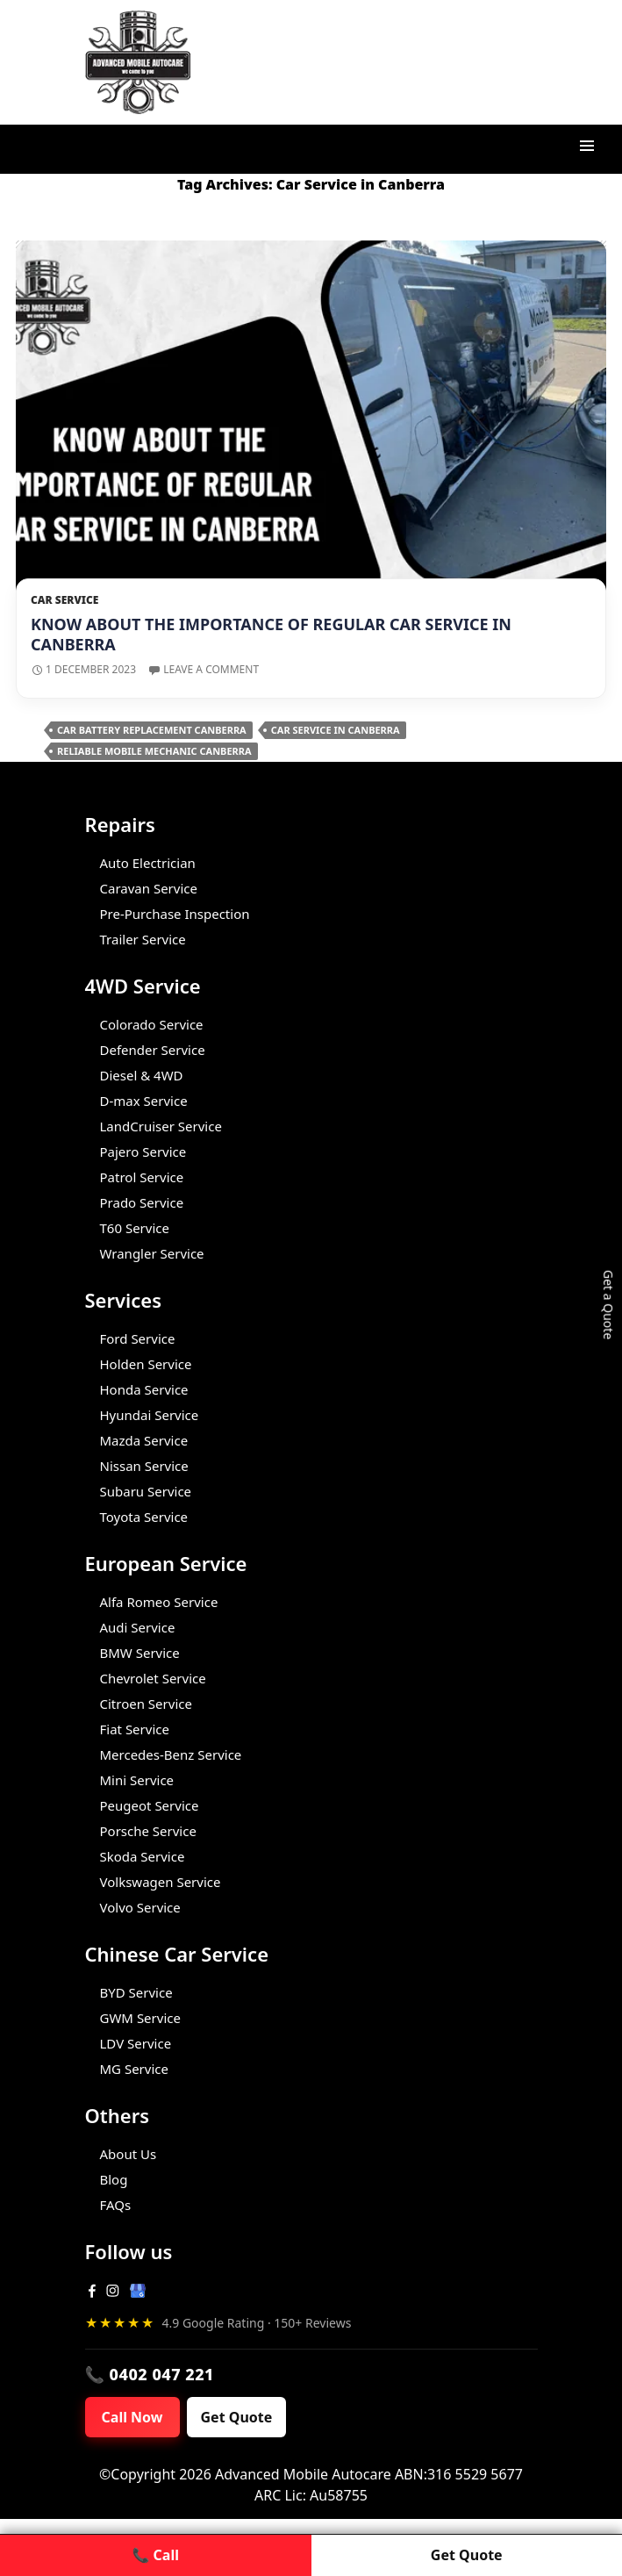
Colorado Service (152, 1024)
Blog (114, 2179)
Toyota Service (144, 1516)
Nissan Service (144, 1466)
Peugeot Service (149, 1805)
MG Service (134, 2068)
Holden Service (146, 1364)
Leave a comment (211, 669)
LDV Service (136, 2043)
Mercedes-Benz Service (171, 1754)
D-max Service (144, 1100)
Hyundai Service (149, 1415)
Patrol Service (142, 1177)
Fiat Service (134, 1729)
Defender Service (152, 1049)
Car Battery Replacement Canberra (152, 729)
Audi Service (137, 1627)
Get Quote (237, 2417)
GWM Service (140, 2018)
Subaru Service (146, 1491)
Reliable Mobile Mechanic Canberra (154, 750)
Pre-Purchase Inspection (175, 913)
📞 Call (155, 2555)
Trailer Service (143, 939)
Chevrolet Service (153, 1678)
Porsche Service (148, 1831)
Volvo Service (140, 1907)
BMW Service (140, 1652)
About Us (128, 2154)
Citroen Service (146, 1703)
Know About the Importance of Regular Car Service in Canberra (271, 634)
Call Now (132, 2417)
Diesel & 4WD (141, 1075)
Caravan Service (148, 888)
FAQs (116, 2205)
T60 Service (134, 1228)
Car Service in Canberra (335, 729)
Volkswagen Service (160, 1882)
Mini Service (137, 1780)
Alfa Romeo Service (159, 1602)
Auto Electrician (148, 863)
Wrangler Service (152, 1253)
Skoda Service (142, 1856)
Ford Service (137, 1338)
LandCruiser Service (161, 1126)
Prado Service (142, 1202)
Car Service (64, 599)
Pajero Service (143, 1151)
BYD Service (136, 1992)
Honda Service (144, 1389)
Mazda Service (144, 1440)
